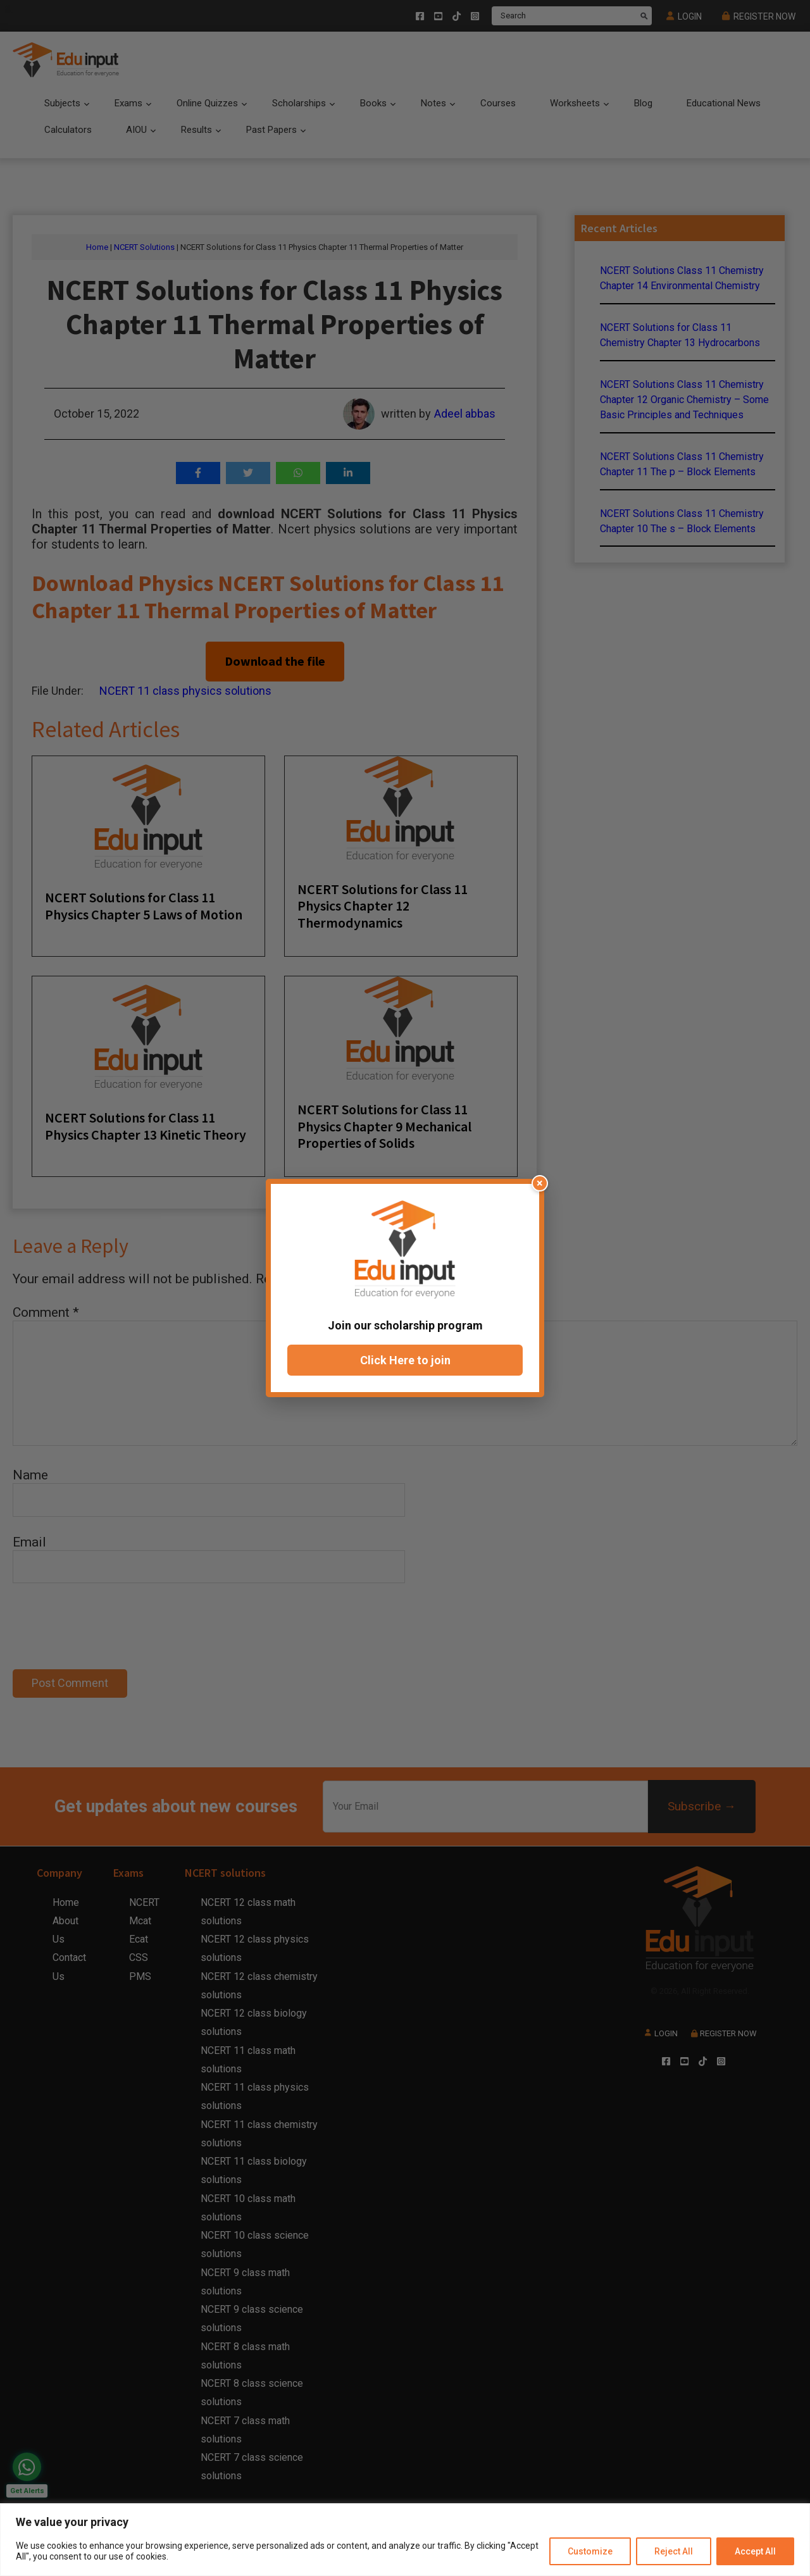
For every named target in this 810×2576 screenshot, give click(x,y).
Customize (590, 2551)
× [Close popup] (540, 1183)
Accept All (755, 2551)
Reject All (673, 2551)
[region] (405, 2539)
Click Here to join (405, 1360)
